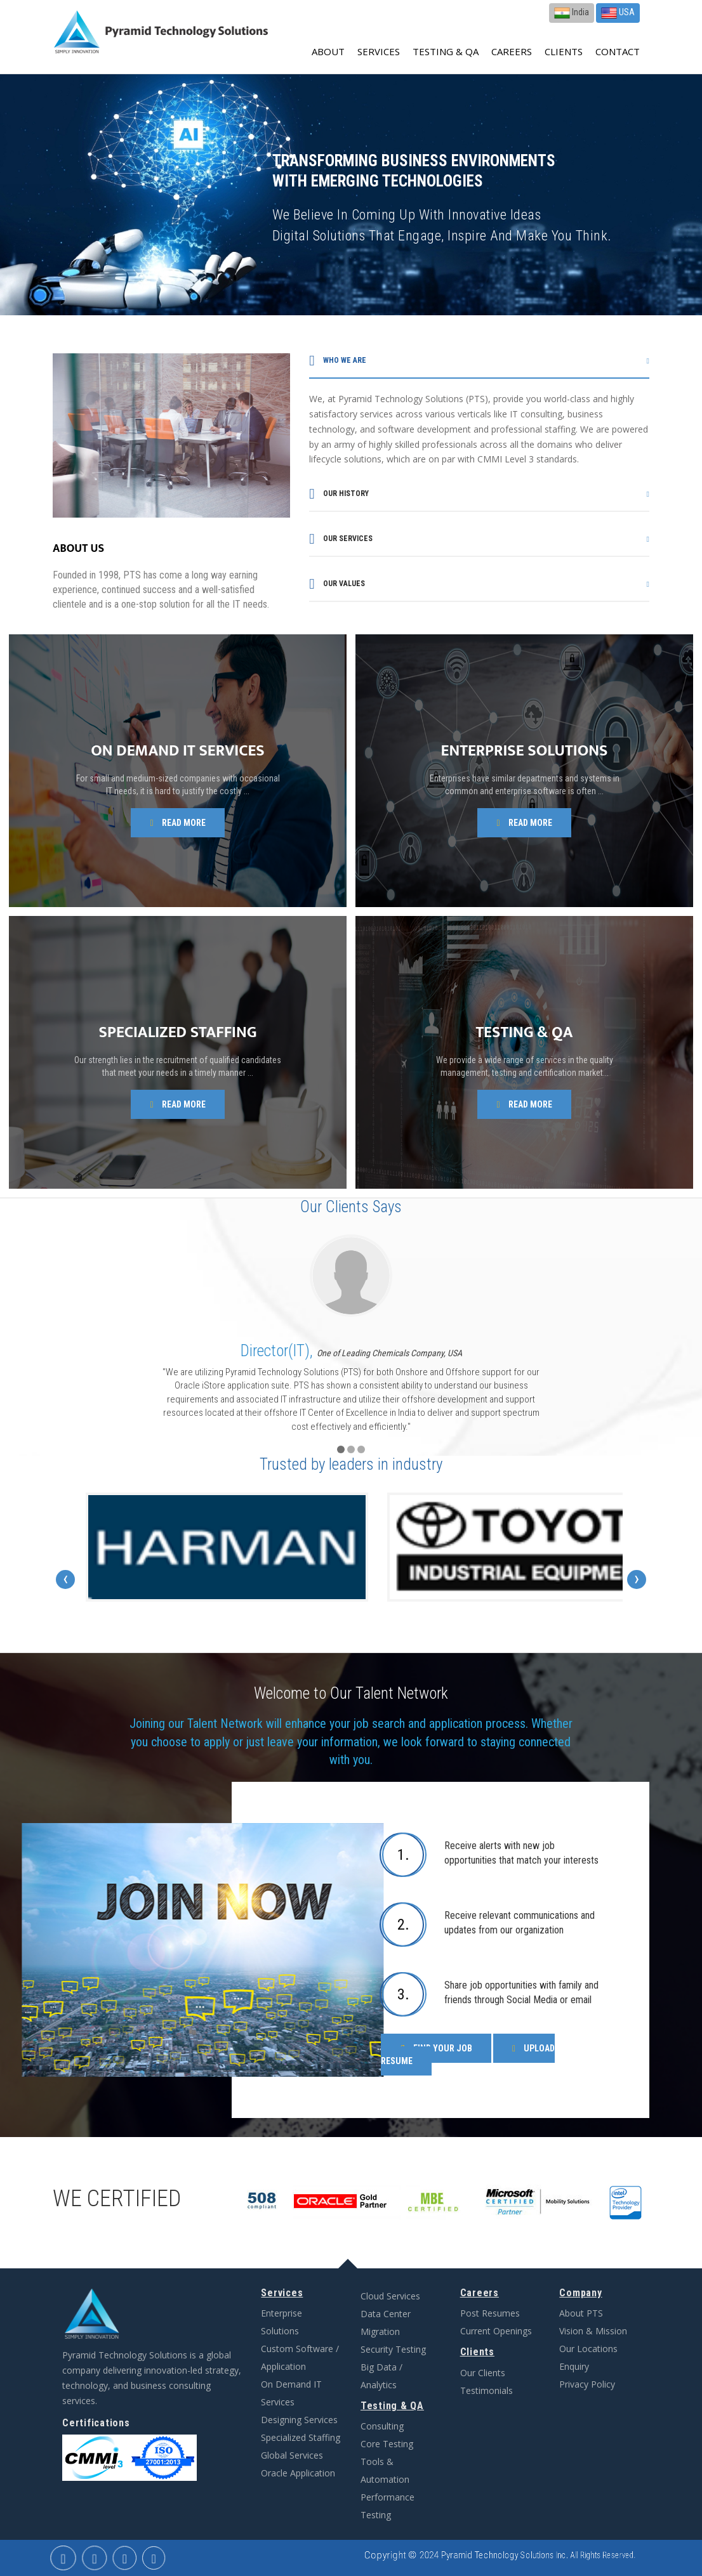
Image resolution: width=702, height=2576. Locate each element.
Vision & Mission (593, 2331)
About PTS (581, 2313)
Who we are (337, 361)
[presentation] (65, 1579)
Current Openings (496, 2331)
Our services (340, 539)
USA (618, 13)
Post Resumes (490, 2313)
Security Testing (393, 2349)
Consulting (382, 2426)
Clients (564, 51)
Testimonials (486, 2390)
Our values (336, 584)
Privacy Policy (587, 2384)
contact (617, 51)
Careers (511, 51)
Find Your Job (436, 2048)
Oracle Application (298, 2473)
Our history (338, 494)
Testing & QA (446, 51)
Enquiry (574, 2366)
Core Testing (387, 2444)
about (328, 51)
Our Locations (588, 2349)
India (571, 13)
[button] (341, 1449)
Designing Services (299, 2420)
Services (378, 51)
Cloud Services (390, 2296)
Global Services (292, 2455)
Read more (177, 823)
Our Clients (482, 2373)
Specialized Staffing (300, 2437)
